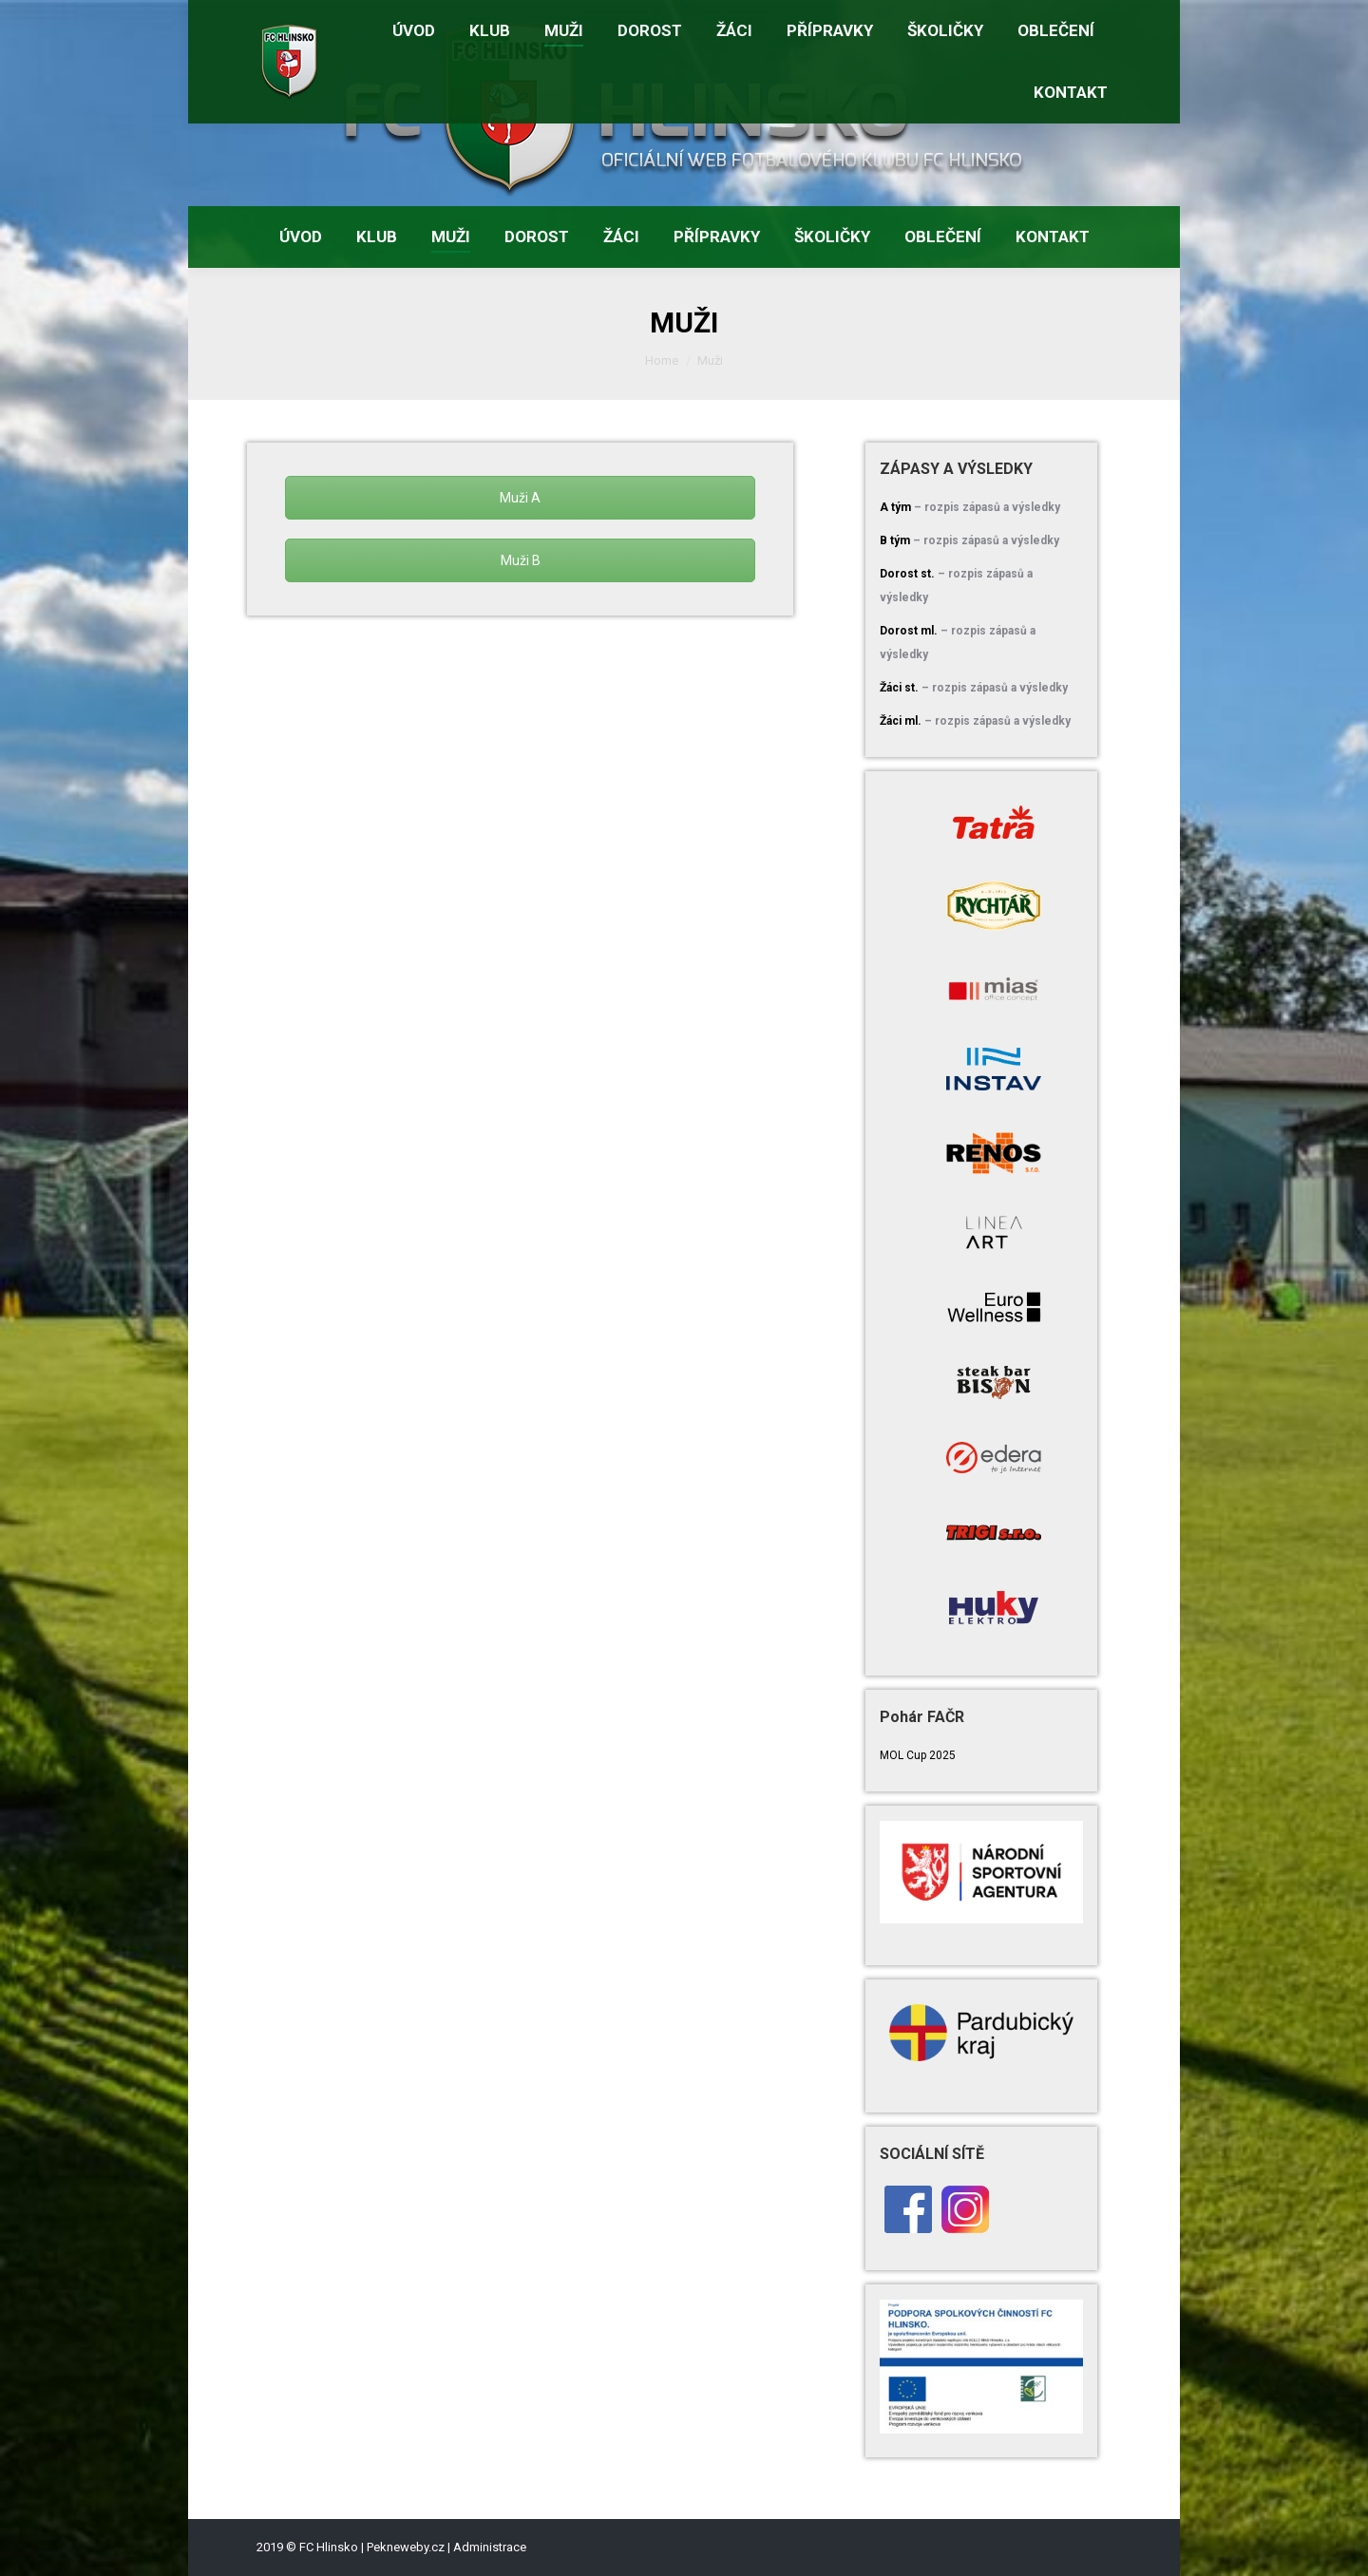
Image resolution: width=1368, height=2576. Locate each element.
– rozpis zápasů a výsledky (987, 507)
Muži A (520, 497)
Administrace (489, 2547)
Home (661, 360)
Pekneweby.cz (406, 2547)
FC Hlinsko (328, 2547)
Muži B (521, 560)
